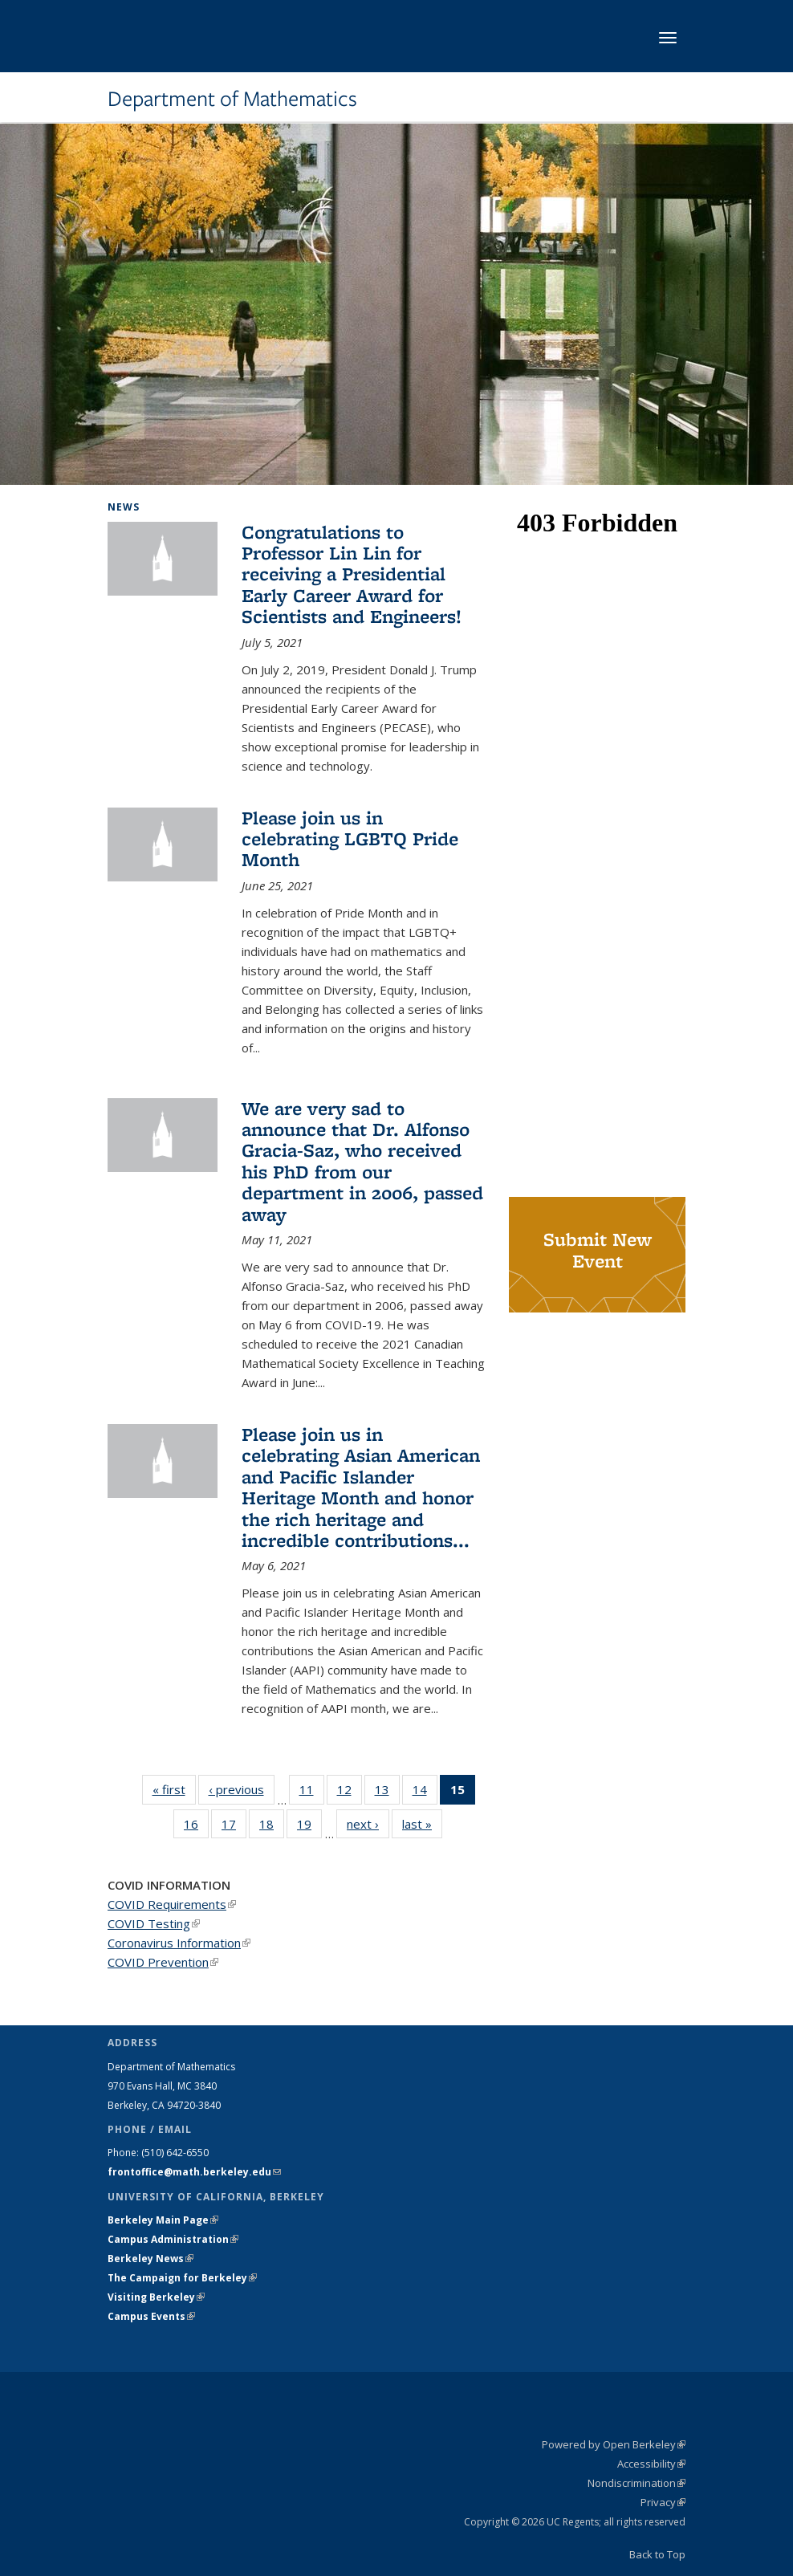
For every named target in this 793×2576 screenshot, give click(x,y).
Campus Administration (173, 2239)
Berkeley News (150, 2258)
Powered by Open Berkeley (613, 2444)
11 (311, 1792)
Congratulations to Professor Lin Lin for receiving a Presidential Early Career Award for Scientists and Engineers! (352, 574)
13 (387, 1792)
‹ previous (241, 1788)
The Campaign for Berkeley (182, 2278)
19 (309, 1827)
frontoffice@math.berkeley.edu (194, 2172)
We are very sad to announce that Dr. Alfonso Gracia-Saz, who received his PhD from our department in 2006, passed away (362, 1161)
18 (271, 1827)
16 (196, 1827)
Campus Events (151, 2316)
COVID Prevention (163, 1962)
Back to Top (657, 2554)
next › (368, 1823)
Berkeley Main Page (163, 2220)
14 (425, 1792)
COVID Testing (154, 1923)
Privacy (662, 2502)
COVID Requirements (172, 1904)
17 (234, 1827)
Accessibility (651, 2463)
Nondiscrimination (636, 2483)
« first (174, 1788)
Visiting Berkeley (156, 2297)
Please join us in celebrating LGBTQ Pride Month (350, 839)
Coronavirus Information (179, 1943)
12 (349, 1792)
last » (422, 1823)
